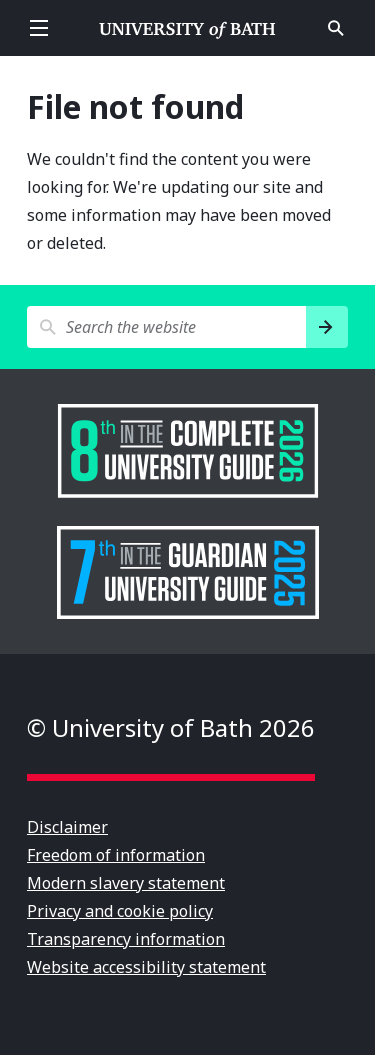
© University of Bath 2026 (171, 727)
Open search (336, 28)
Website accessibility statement (146, 967)
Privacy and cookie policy (120, 911)
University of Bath (188, 28)
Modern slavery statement (126, 883)
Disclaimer (67, 827)
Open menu (39, 28)
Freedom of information (116, 855)
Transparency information (126, 939)
